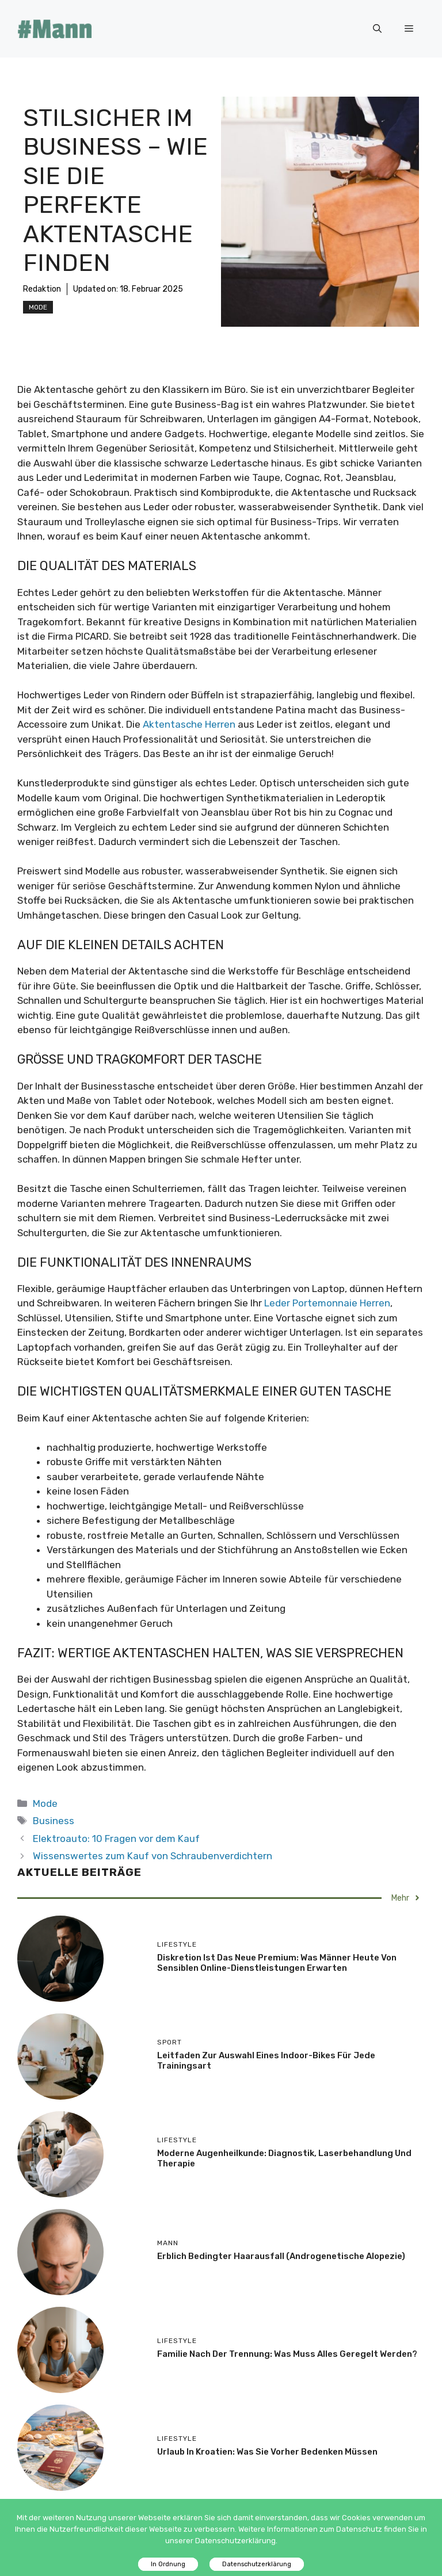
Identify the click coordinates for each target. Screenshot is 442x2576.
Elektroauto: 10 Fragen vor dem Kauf (116, 1838)
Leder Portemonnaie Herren (327, 1303)
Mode (38, 307)
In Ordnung (168, 2564)
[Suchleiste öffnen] (377, 29)
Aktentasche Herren (189, 724)
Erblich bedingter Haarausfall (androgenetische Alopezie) (281, 2256)
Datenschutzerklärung (256, 2564)
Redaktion (42, 289)
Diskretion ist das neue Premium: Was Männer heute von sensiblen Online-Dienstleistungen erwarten (277, 1962)
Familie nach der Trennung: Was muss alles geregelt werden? (287, 2354)
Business (53, 1820)
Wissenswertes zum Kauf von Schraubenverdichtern (152, 1856)
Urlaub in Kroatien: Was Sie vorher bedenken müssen (267, 2452)
